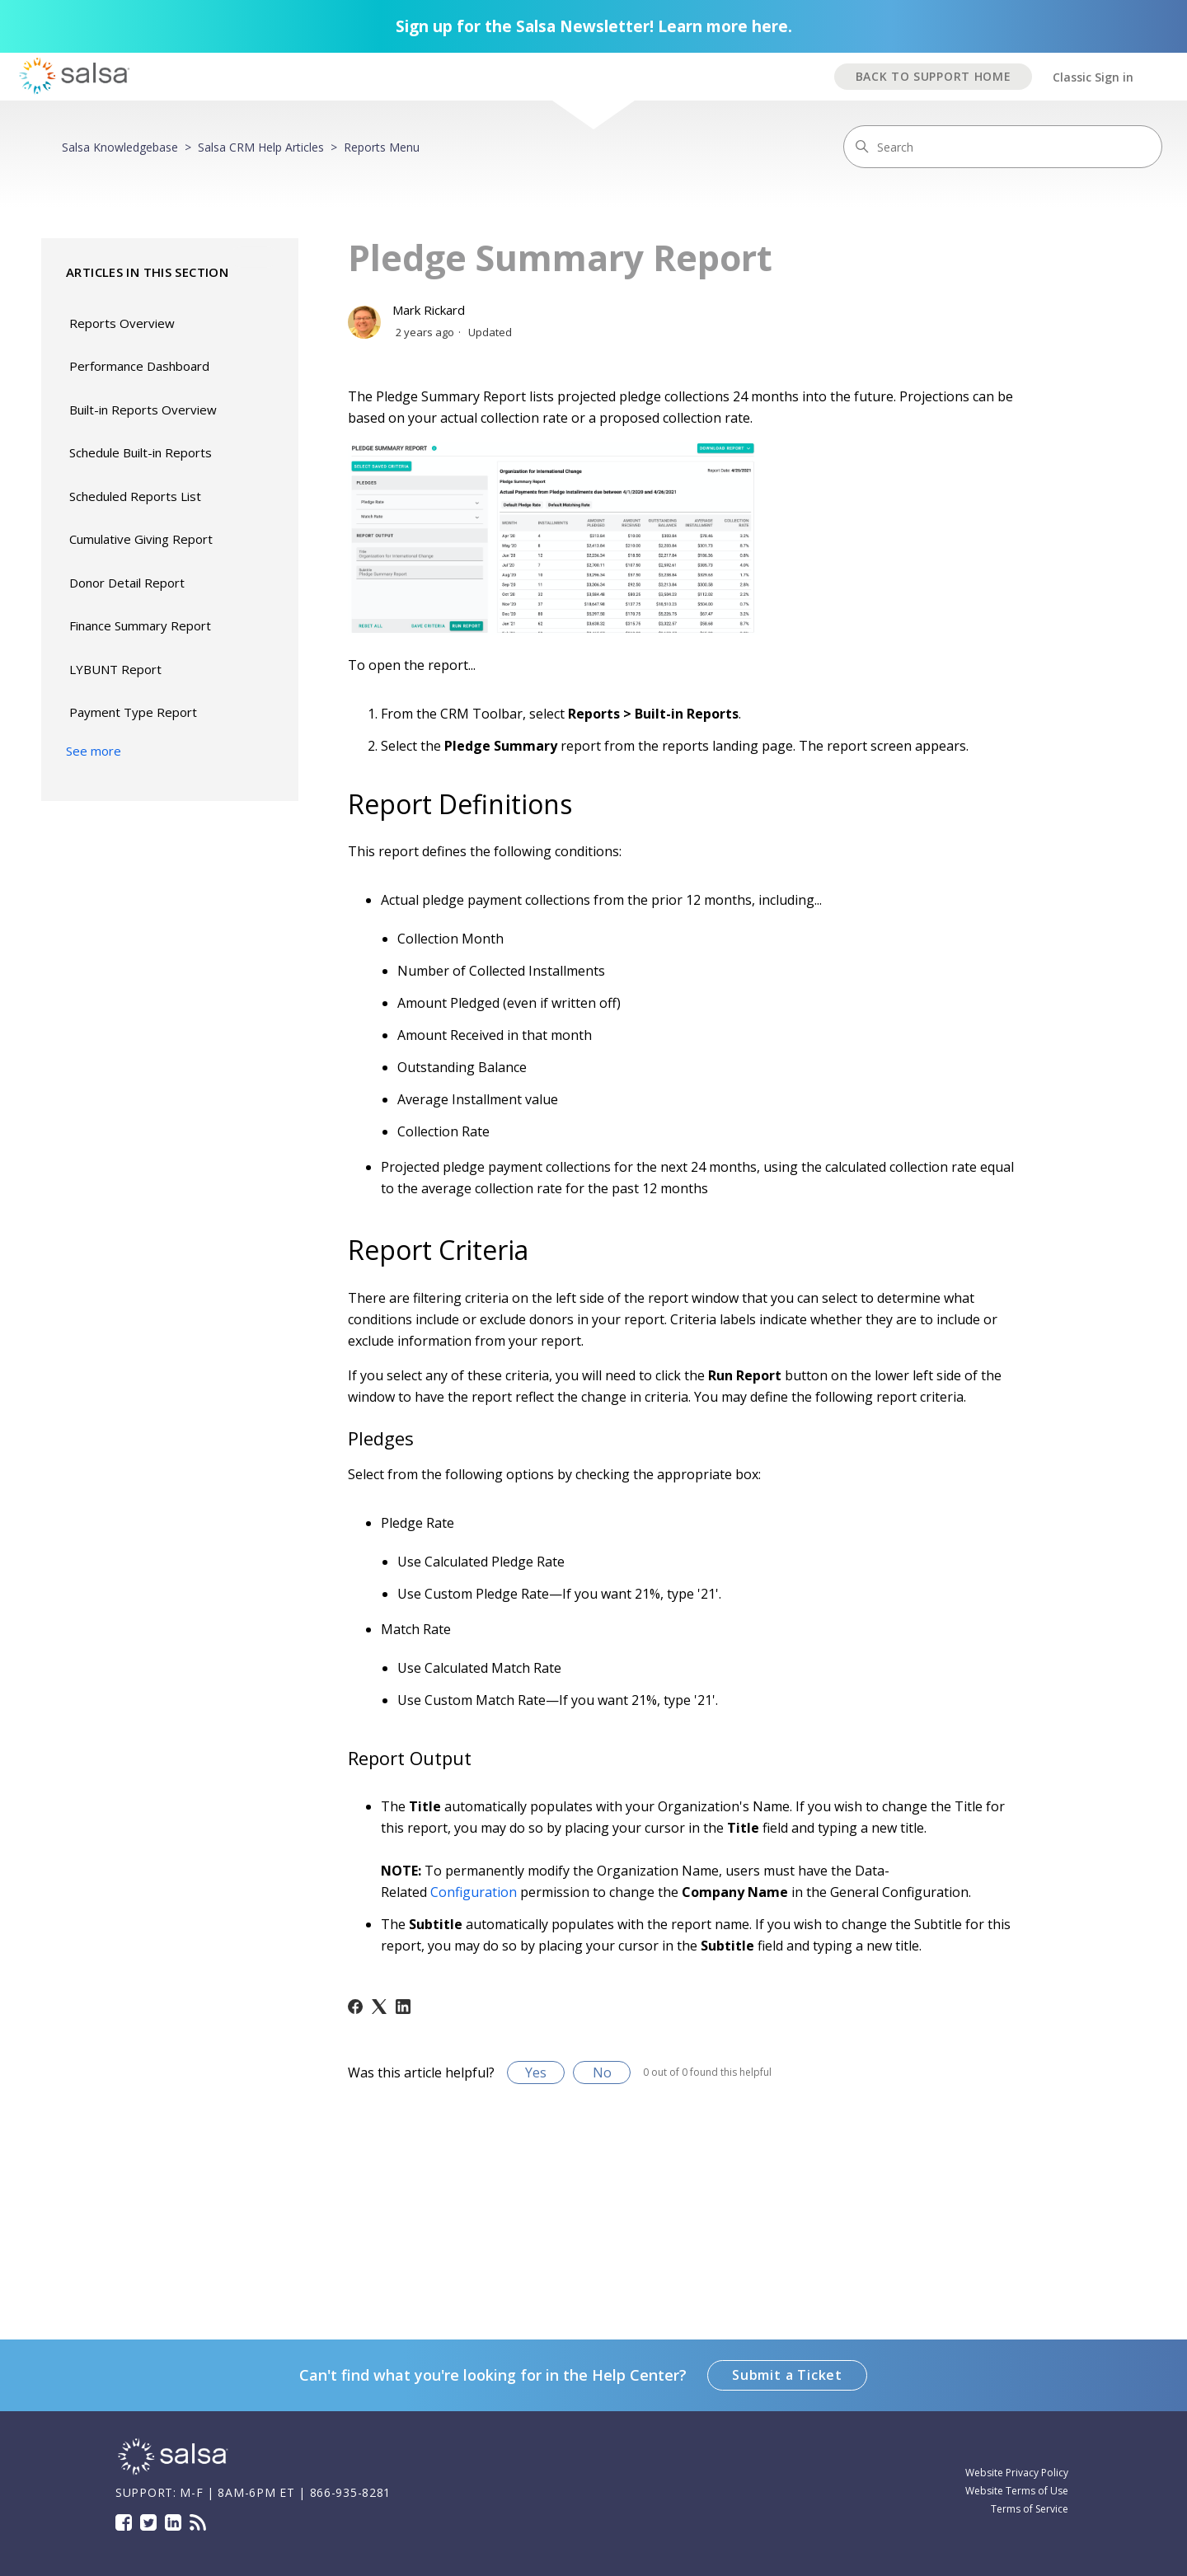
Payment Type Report (133, 712)
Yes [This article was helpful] (536, 2072)
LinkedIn (173, 2522)
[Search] (1002, 146)
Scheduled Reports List (135, 496)
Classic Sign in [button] (1093, 77)
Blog (198, 2522)
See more (93, 750)
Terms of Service (1029, 2509)
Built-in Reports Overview (143, 409)
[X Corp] (379, 2006)
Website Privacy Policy (1016, 2473)
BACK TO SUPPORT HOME (933, 76)
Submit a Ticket (787, 2375)
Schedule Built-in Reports (140, 452)
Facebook (123, 2522)
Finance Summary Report (140, 625)
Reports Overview (122, 323)
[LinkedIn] (403, 2006)
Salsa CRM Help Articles (261, 147)
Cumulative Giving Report (141, 539)
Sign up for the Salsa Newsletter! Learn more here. (594, 26)
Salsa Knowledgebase (120, 147)
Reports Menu (382, 147)
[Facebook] (355, 2006)
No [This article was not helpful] (602, 2072)
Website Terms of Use (1016, 2491)
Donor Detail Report (127, 582)
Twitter (148, 2522)
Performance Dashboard (139, 366)
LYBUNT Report (115, 669)
